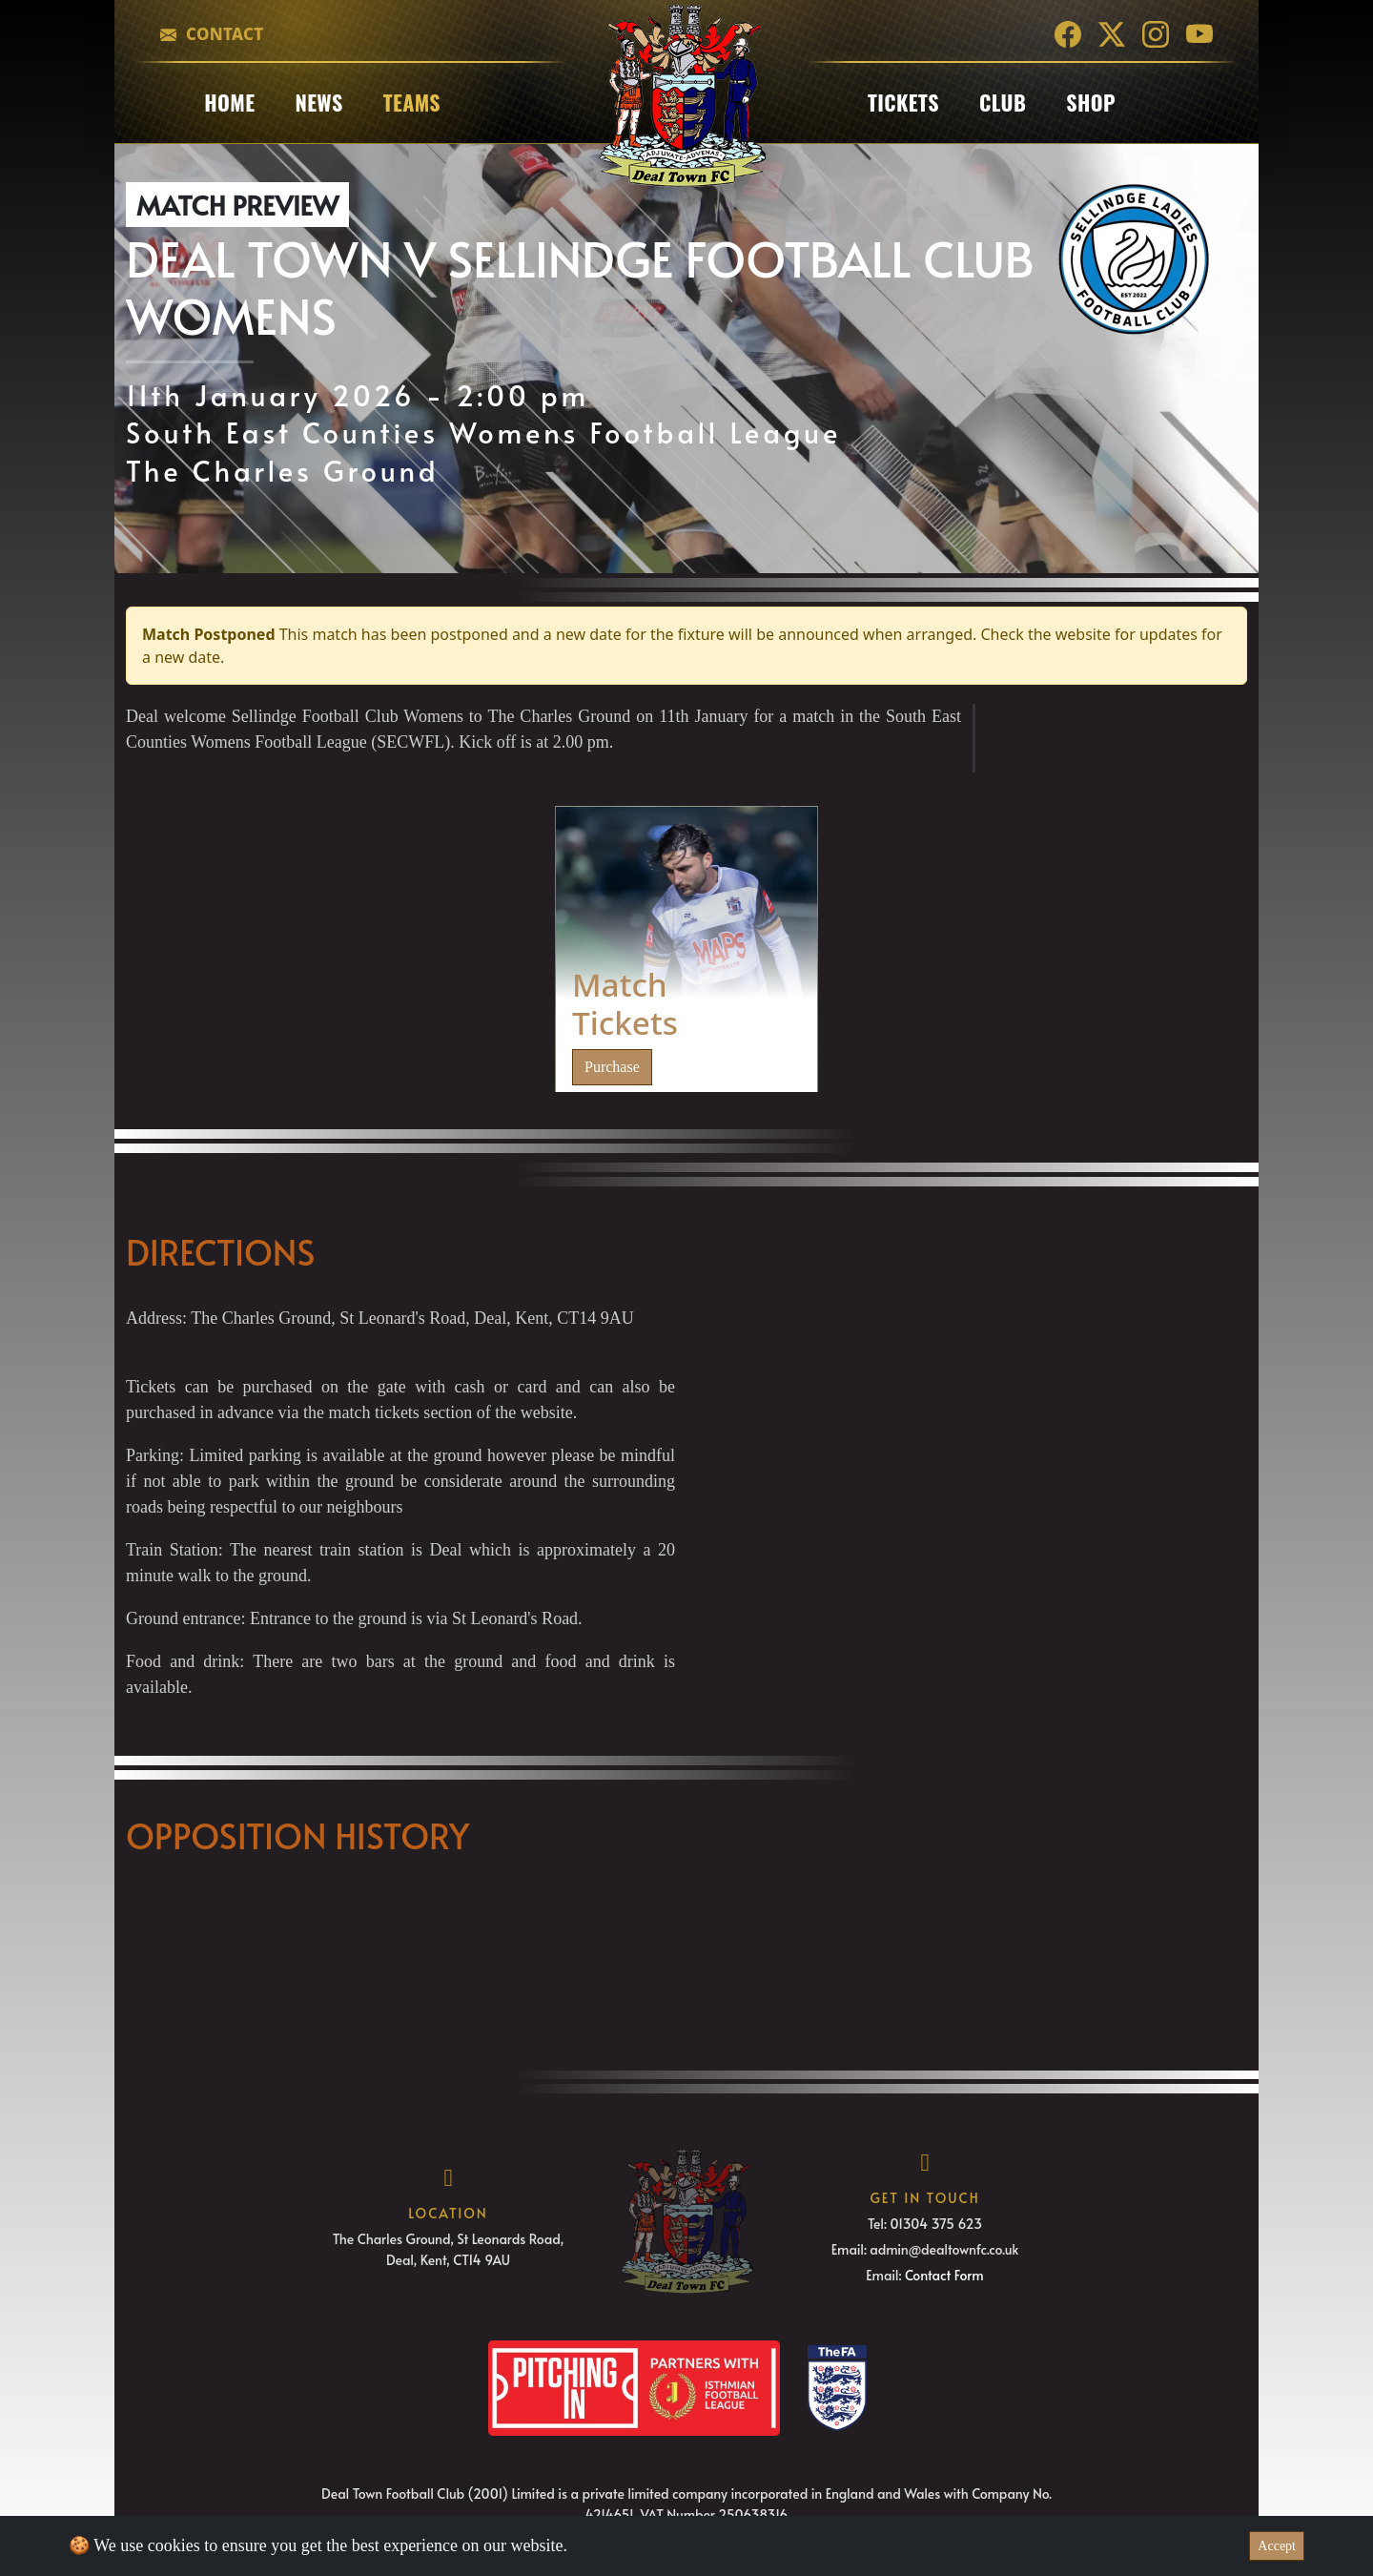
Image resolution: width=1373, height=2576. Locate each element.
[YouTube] (1199, 34)
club (1002, 102)
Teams (412, 102)
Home (229, 102)
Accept (1277, 2546)
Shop (1091, 102)
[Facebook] (1068, 34)
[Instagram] (1155, 34)
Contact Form (944, 2275)
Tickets (903, 102)
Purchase (612, 1067)
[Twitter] (1111, 34)
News (318, 102)
